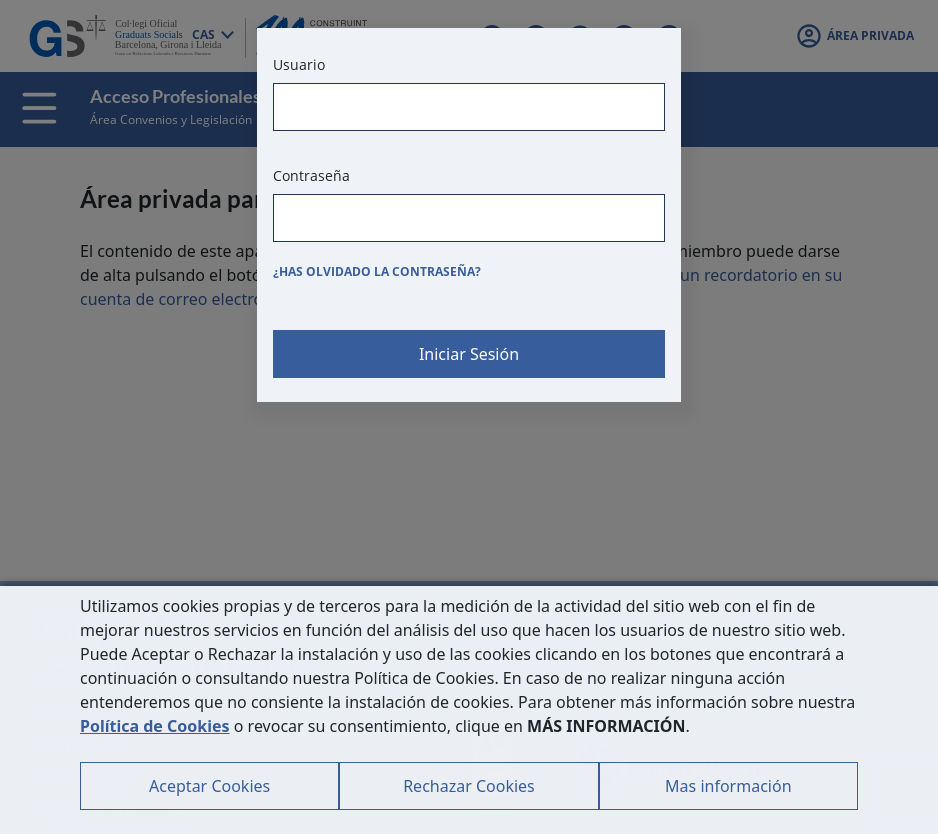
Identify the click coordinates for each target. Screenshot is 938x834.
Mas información (728, 786)
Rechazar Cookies (469, 786)
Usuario (299, 64)
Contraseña (311, 175)
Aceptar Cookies (209, 786)
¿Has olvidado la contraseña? (377, 271)
